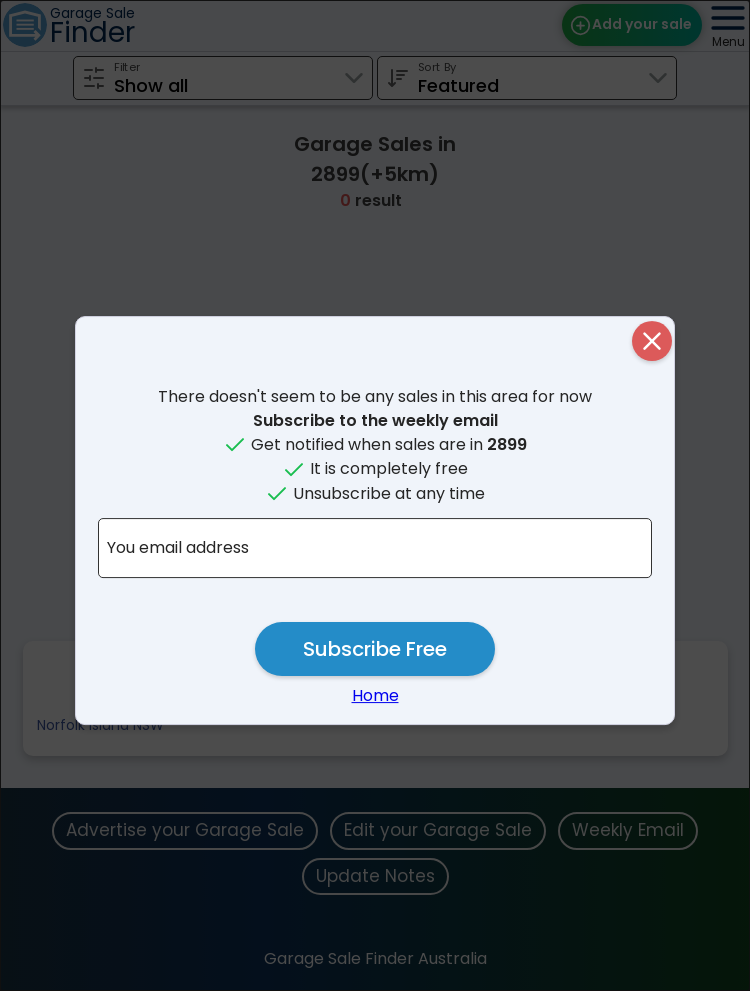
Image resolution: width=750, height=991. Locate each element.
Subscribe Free (375, 649)
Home (375, 695)
